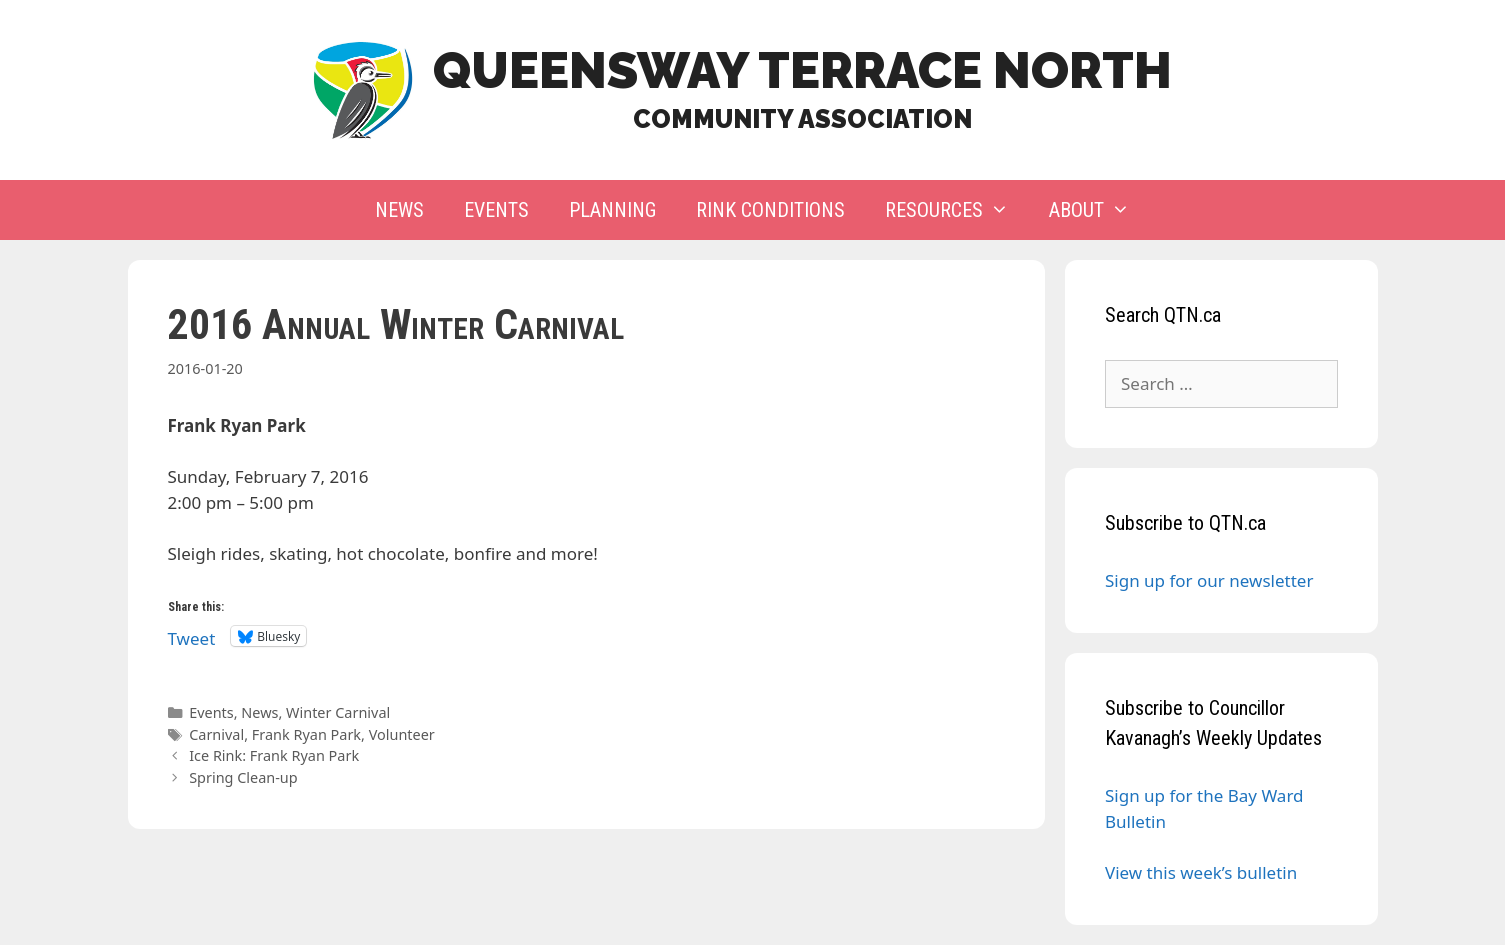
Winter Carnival (338, 712)
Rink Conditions (770, 210)
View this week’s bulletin (1201, 872)
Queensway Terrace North (802, 70)
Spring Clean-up (243, 777)
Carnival (216, 734)
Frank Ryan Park (306, 734)
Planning (612, 210)
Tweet (192, 635)
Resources (957, 210)
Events (496, 210)
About (1099, 210)
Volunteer (402, 734)
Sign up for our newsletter (1209, 580)
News (399, 210)
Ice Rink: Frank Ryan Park (274, 755)
